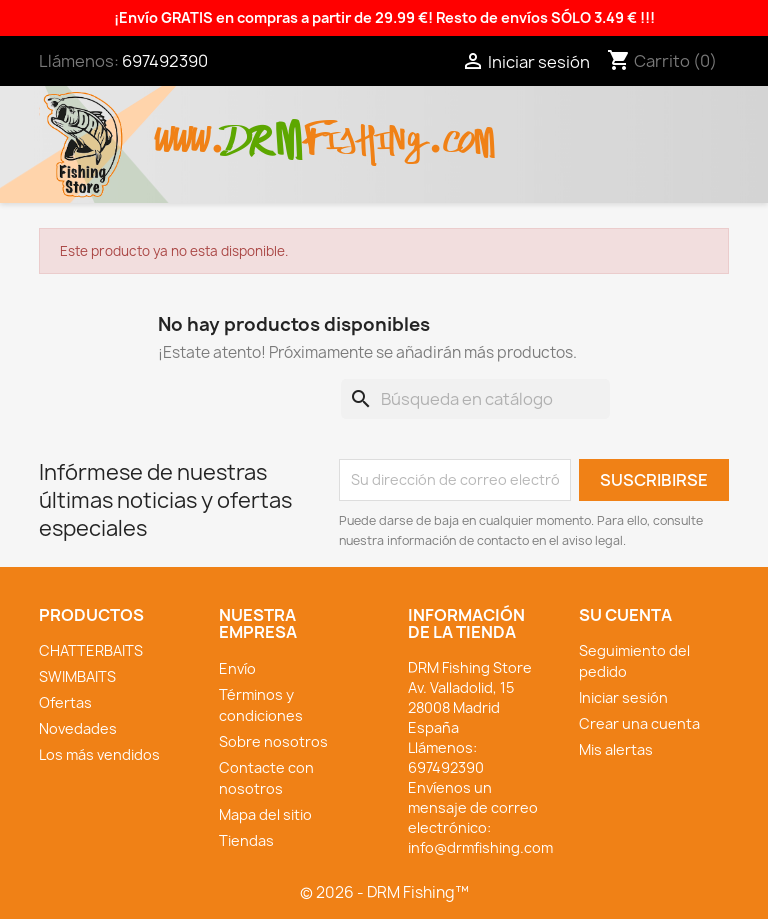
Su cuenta (625, 615)
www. (190, 129)
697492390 (165, 61)
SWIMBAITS (77, 676)
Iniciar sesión (623, 697)
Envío (237, 668)
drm (264, 123)
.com (460, 129)
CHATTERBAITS (91, 650)
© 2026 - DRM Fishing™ (384, 892)
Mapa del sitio (265, 814)
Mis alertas (616, 749)
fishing (365, 129)
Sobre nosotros (273, 741)
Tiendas (246, 840)
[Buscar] (475, 399)
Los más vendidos (99, 754)
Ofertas (65, 702)
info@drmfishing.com (480, 847)
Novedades (78, 728)
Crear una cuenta (639, 723)
